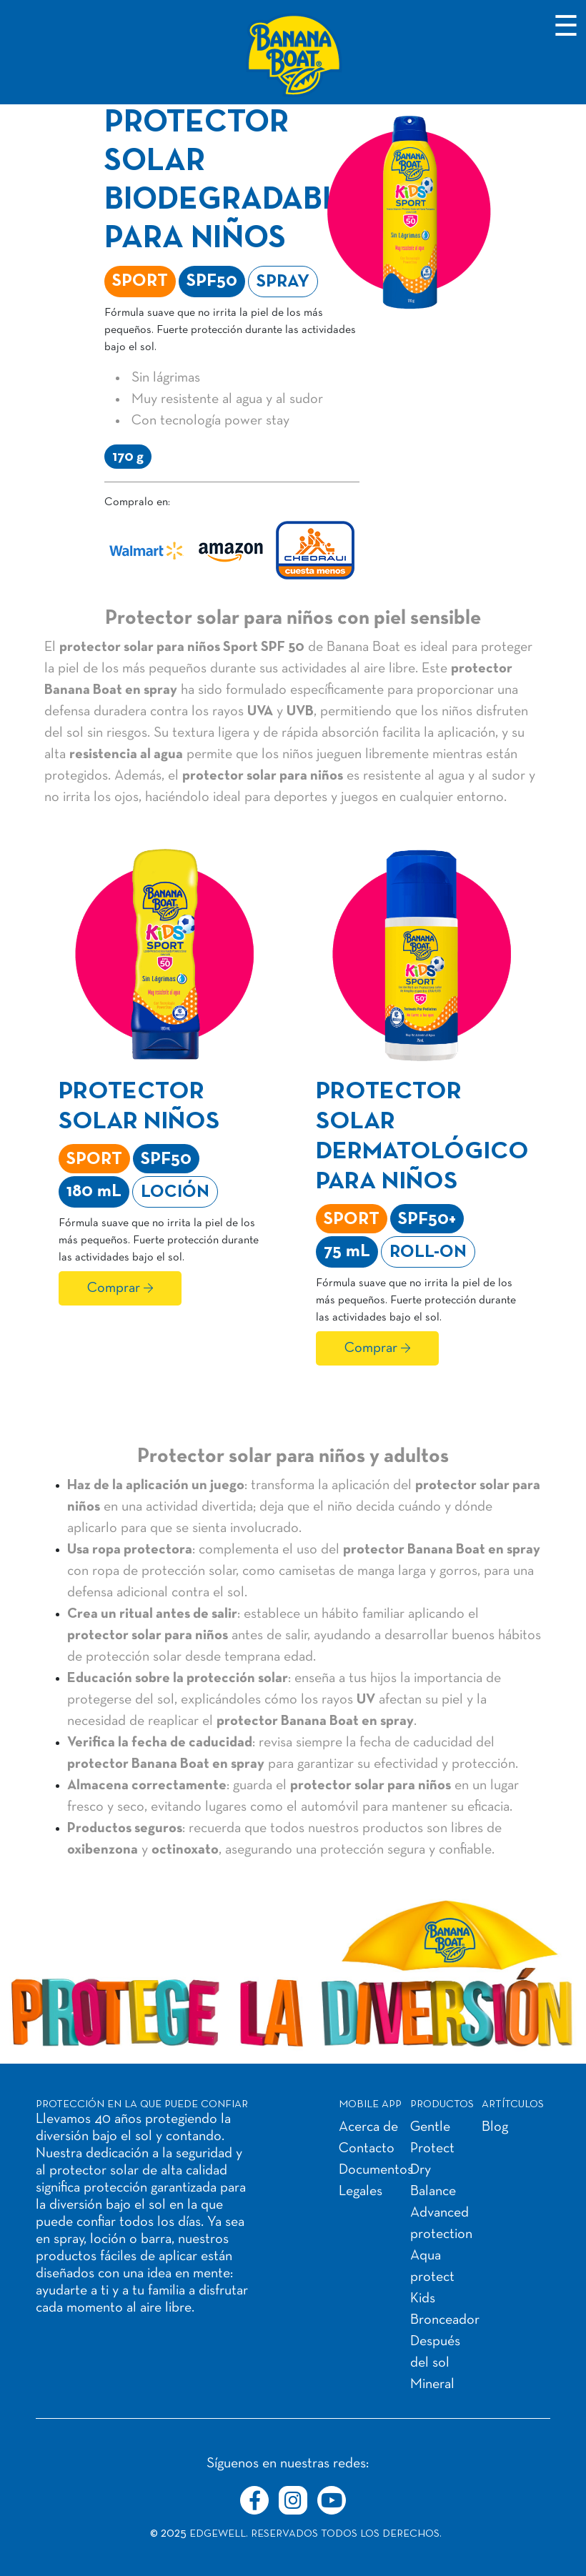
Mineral (432, 2384)
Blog (495, 2127)
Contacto (366, 2148)
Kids (422, 2298)
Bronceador (445, 2320)
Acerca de (368, 2127)
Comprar (113, 1288)
